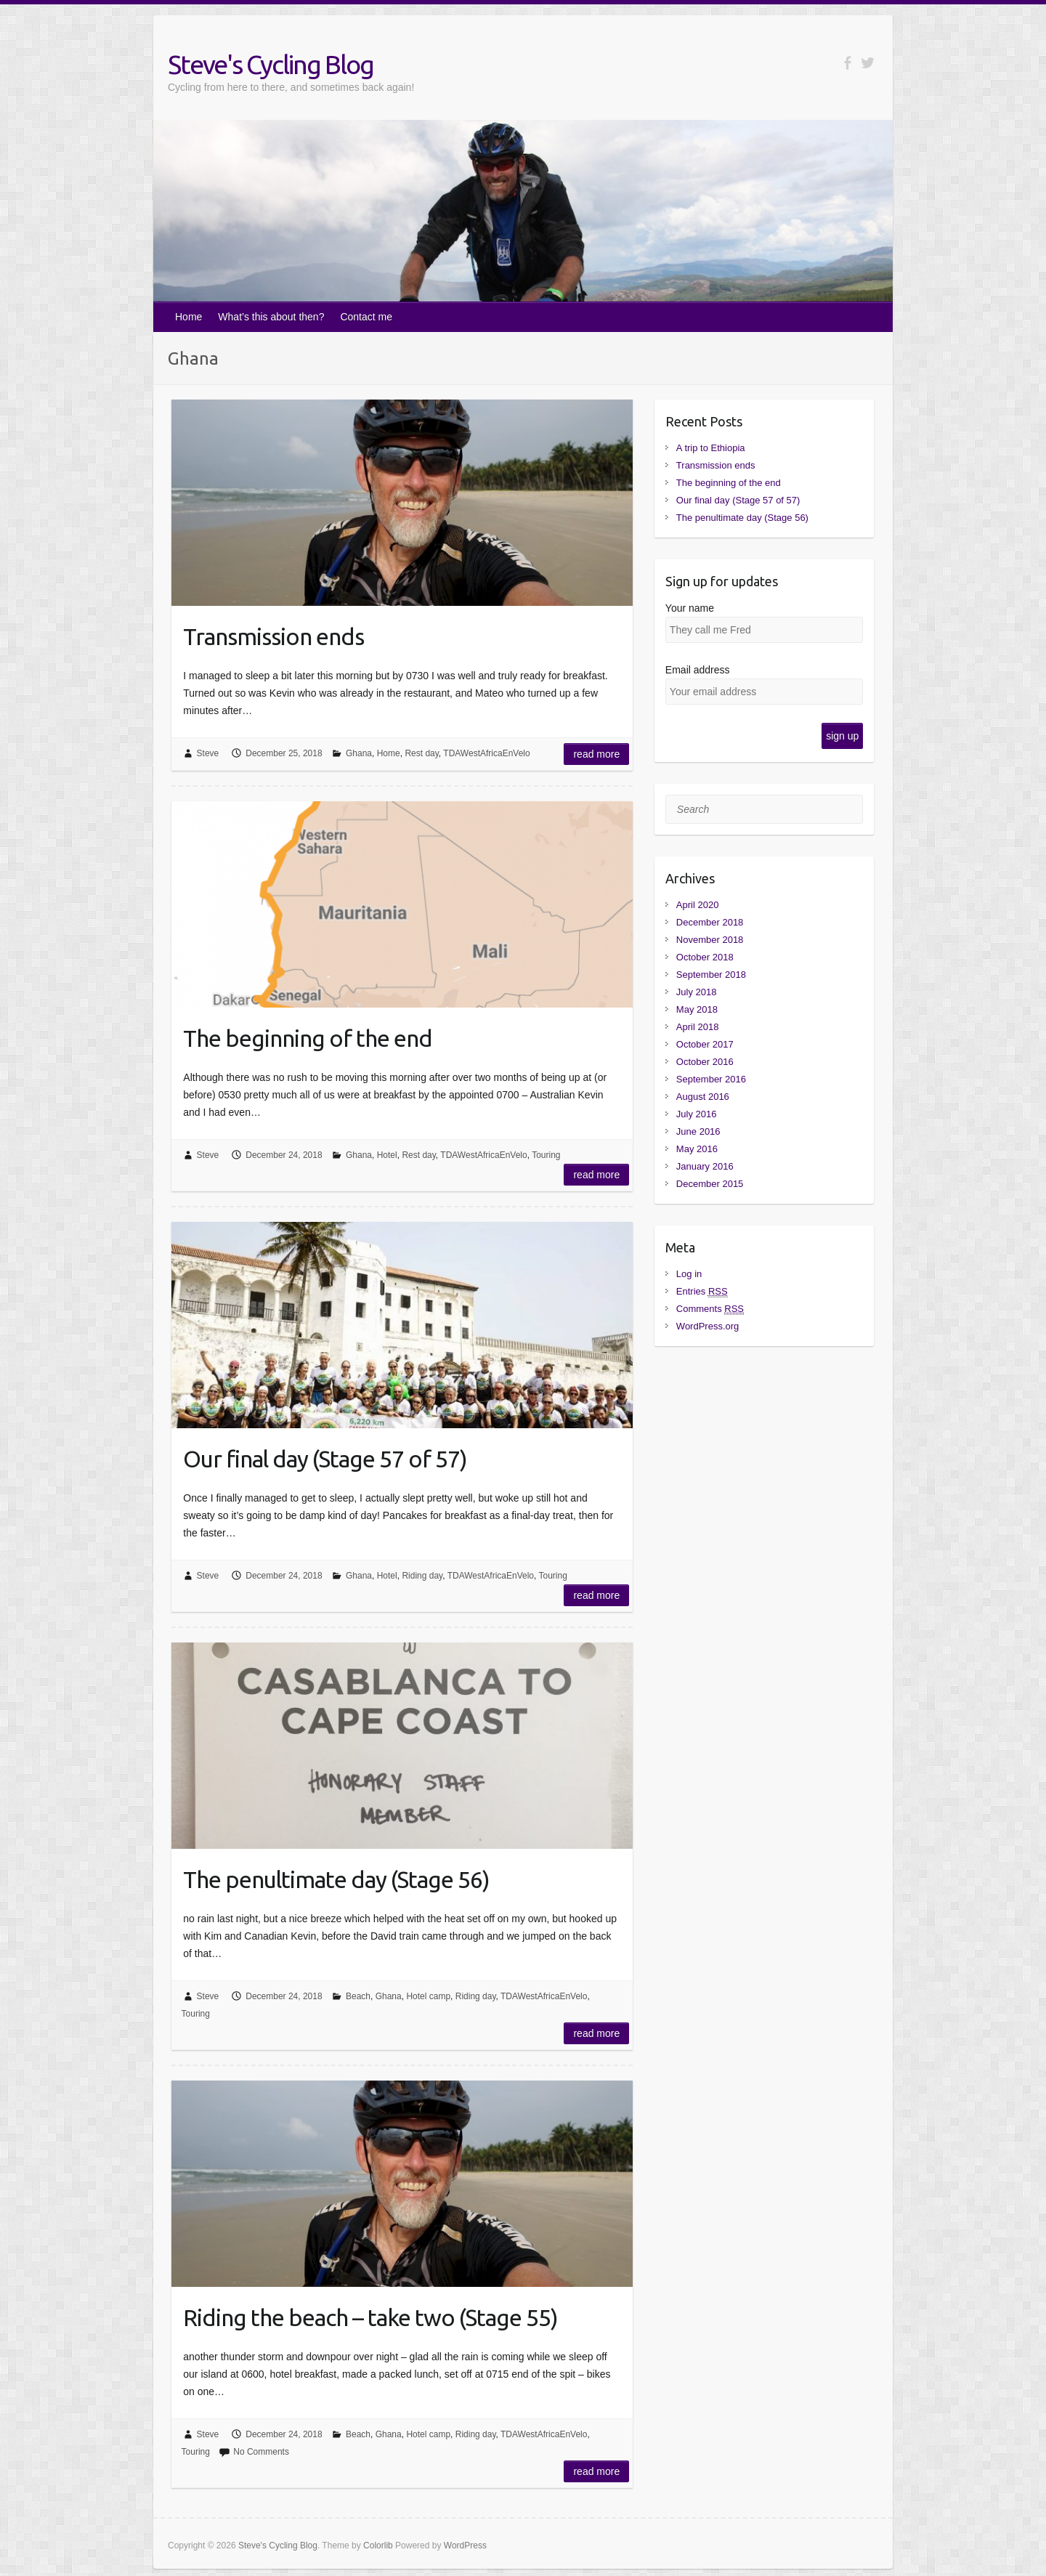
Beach (358, 1996)
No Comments (261, 2452)
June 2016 (698, 1131)
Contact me (366, 317)
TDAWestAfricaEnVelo (486, 753)
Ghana (359, 753)
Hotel (387, 1155)
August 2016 (702, 1096)
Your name (689, 608)
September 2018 (711, 974)
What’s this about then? (271, 317)
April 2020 (697, 904)
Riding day (422, 1576)
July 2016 (696, 1114)
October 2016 (705, 1061)
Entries (702, 1291)
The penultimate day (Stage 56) (336, 1879)
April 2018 (697, 1026)
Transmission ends (273, 636)
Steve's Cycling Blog (270, 64)
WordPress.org (707, 1326)
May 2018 (697, 1009)
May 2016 (697, 1148)
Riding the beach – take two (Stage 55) (370, 2317)
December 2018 (710, 922)
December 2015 (710, 1183)
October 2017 (705, 1044)
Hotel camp (428, 1996)
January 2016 (705, 1166)
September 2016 (711, 1079)
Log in (689, 1273)
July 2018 (696, 992)
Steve (208, 753)
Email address (697, 670)
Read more (596, 754)
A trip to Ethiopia (710, 447)
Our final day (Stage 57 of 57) (325, 1459)
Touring (546, 1155)
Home (188, 317)
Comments (710, 1308)
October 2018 (705, 957)
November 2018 (710, 939)
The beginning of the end (307, 1038)
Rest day (421, 753)
